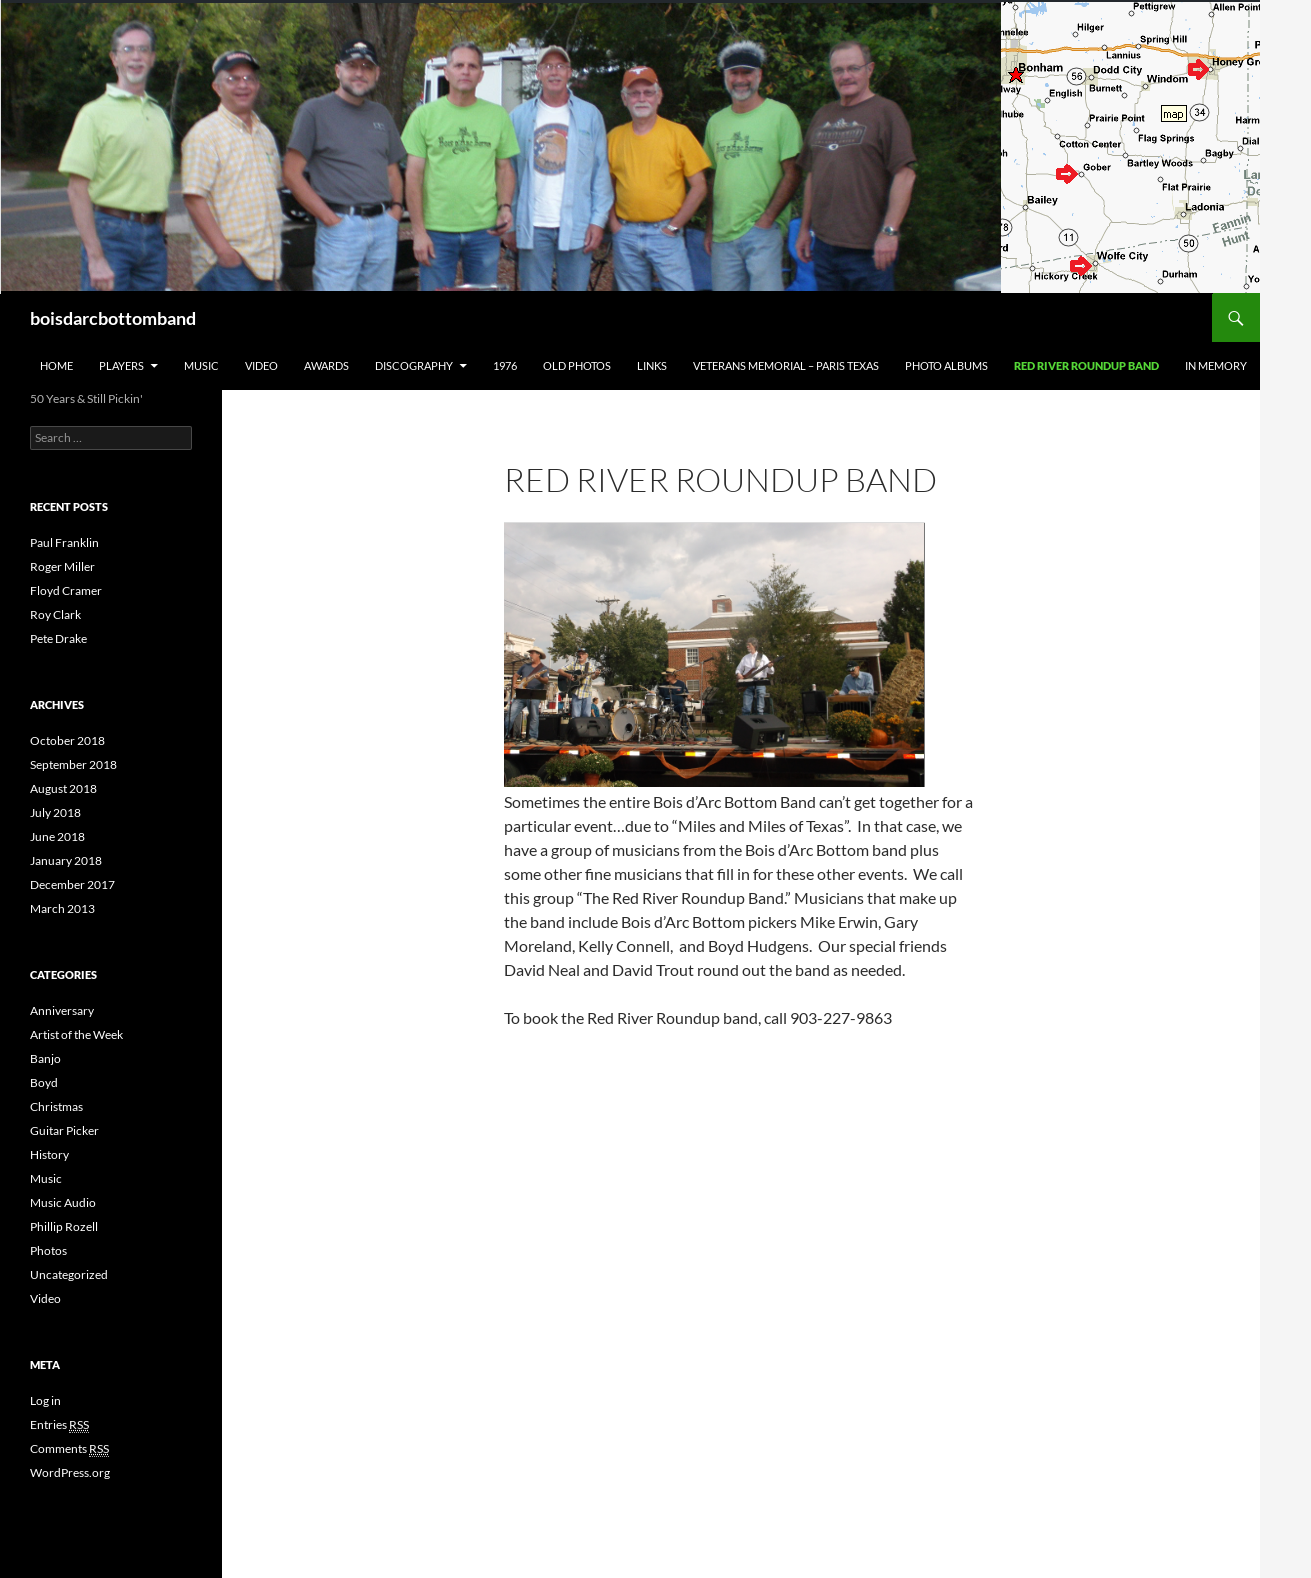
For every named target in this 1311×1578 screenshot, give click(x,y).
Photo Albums (946, 365)
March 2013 (62, 908)
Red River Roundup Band (1086, 365)
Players (121, 365)
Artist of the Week (76, 1034)
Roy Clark (55, 614)
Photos (48, 1250)
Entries (59, 1425)
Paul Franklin (64, 542)
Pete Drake (58, 638)
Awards (326, 365)
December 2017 (72, 884)
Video (261, 365)
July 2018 (55, 812)
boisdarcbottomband (113, 318)
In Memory (1216, 365)
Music (201, 365)
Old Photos (577, 365)
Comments (69, 1449)
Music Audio (63, 1202)
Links (652, 365)
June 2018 (57, 836)
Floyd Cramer (66, 590)
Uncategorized (69, 1274)
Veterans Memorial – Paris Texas (786, 365)
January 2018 (66, 860)
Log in (45, 1400)
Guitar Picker (64, 1130)
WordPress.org (70, 1472)
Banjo (45, 1058)
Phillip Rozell (64, 1226)
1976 (505, 365)
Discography (414, 365)
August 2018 (63, 788)
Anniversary (62, 1010)
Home (56, 365)
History (49, 1154)
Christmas (56, 1106)
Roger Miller (62, 566)
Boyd (44, 1082)
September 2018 (73, 764)
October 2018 (67, 740)
